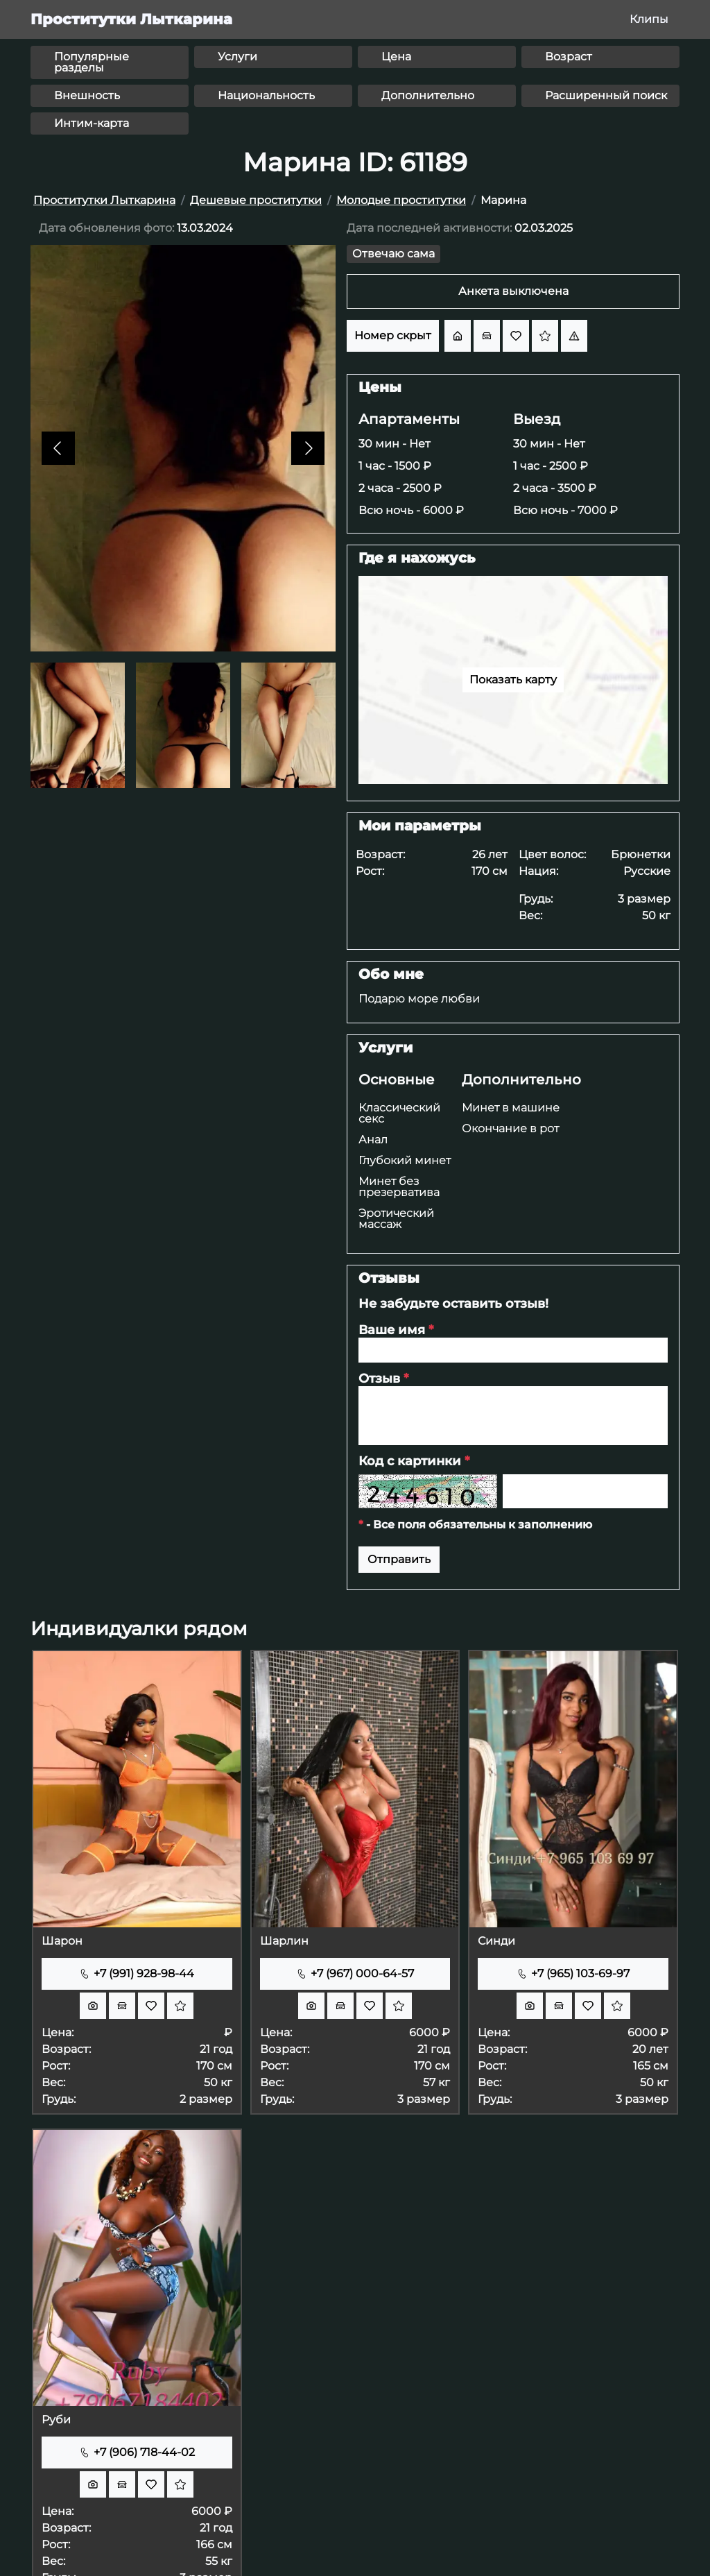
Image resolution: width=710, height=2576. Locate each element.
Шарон (62, 1940)
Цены (379, 387)
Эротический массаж (396, 1218)
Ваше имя (395, 1330)
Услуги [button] (237, 56)
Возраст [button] (568, 56)
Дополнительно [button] (427, 95)
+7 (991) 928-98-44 (136, 1973)
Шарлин (284, 1940)
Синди (496, 1940)
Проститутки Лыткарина (131, 19)
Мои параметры (419, 826)
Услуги (385, 1048)
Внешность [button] (87, 95)
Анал (373, 1139)
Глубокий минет (404, 1160)
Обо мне (391, 974)
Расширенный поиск (606, 95)
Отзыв (383, 1378)
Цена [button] (396, 56)
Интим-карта (91, 123)
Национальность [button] (266, 95)
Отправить (399, 1559)
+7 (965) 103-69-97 (573, 1973)
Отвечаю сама (393, 253)
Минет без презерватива (399, 1187)
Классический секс (399, 1113)
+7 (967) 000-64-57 (355, 1973)
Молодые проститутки (401, 200)
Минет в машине (511, 1107)
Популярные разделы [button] (91, 62)
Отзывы (388, 1278)
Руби (56, 2419)
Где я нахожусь (416, 558)
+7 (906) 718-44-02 (137, 2452)
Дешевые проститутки (256, 200)
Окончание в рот (510, 1128)
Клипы (649, 19)
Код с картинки (413, 1461)
